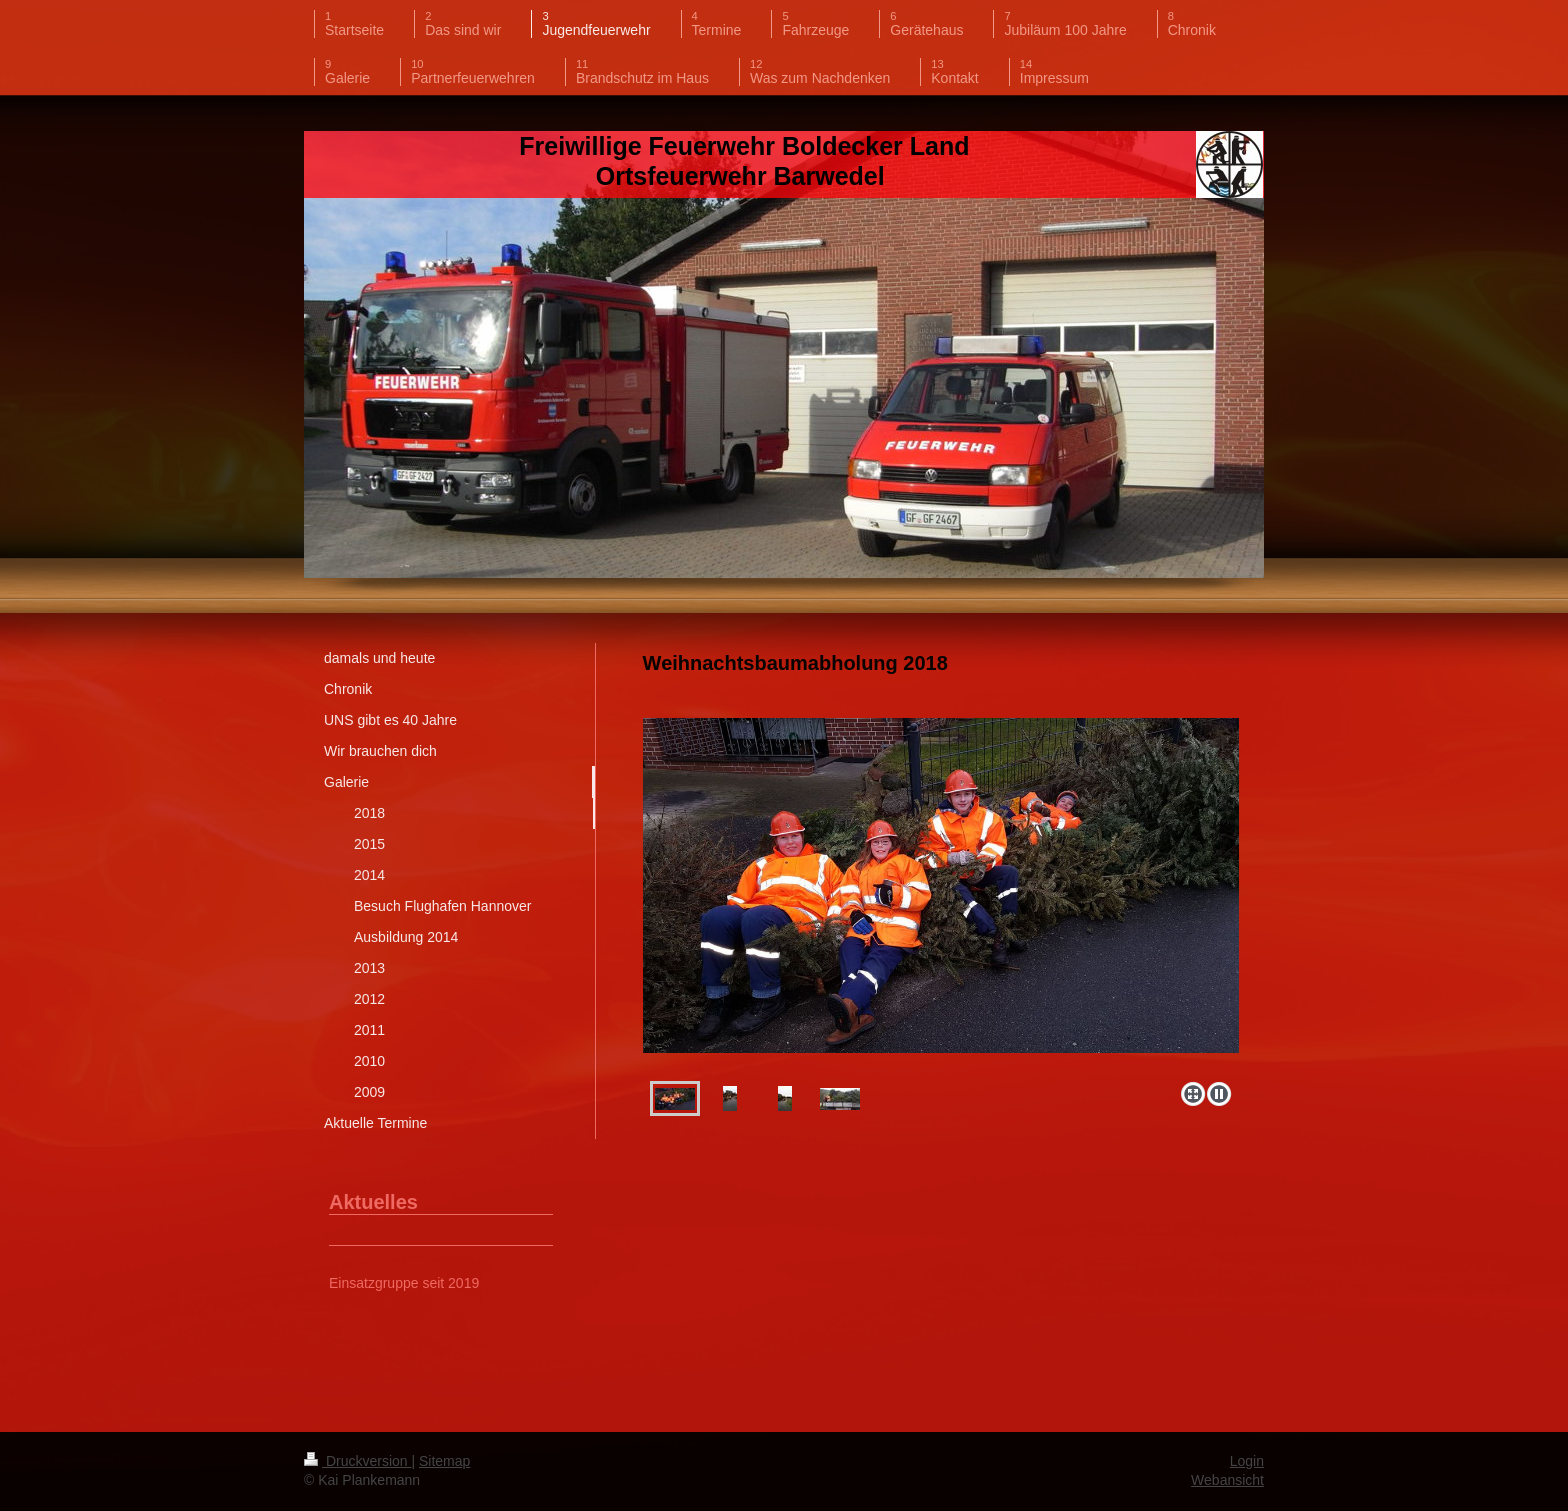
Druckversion (357, 1461)
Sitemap (444, 1461)
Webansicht (1227, 1480)
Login (1247, 1461)
